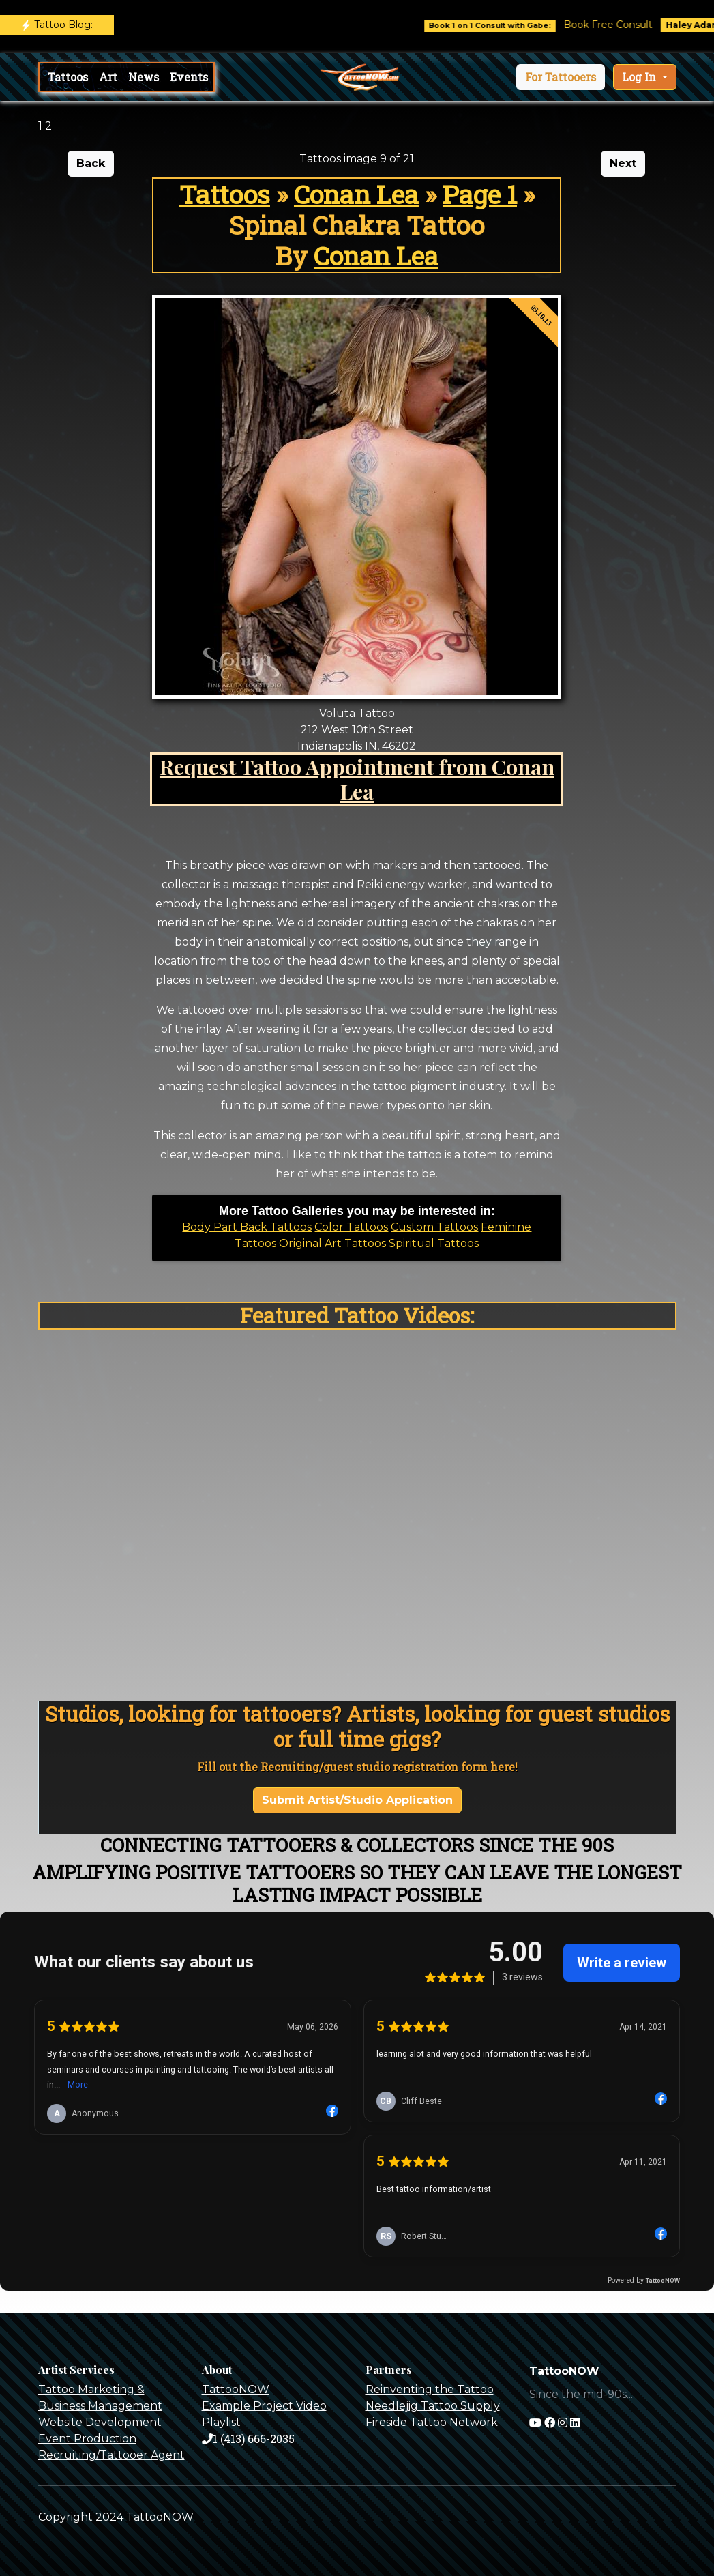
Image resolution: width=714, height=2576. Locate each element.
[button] (560, 77)
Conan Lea (356, 194)
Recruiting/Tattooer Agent (111, 2454)
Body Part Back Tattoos (247, 1226)
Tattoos (68, 77)
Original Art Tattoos (332, 1243)
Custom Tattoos (434, 1226)
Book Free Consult (618, 24)
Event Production (87, 2438)
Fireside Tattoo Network (432, 2422)
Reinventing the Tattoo (430, 2389)
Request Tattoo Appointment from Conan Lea (357, 779)
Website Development (100, 2422)
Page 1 (480, 194)
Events (189, 77)
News (143, 77)
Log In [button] (640, 77)
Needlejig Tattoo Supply (433, 2405)
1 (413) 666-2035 (248, 2438)
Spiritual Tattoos (434, 1243)
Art (108, 77)
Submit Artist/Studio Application (357, 1800)
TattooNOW (235, 2389)
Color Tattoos (351, 1226)
